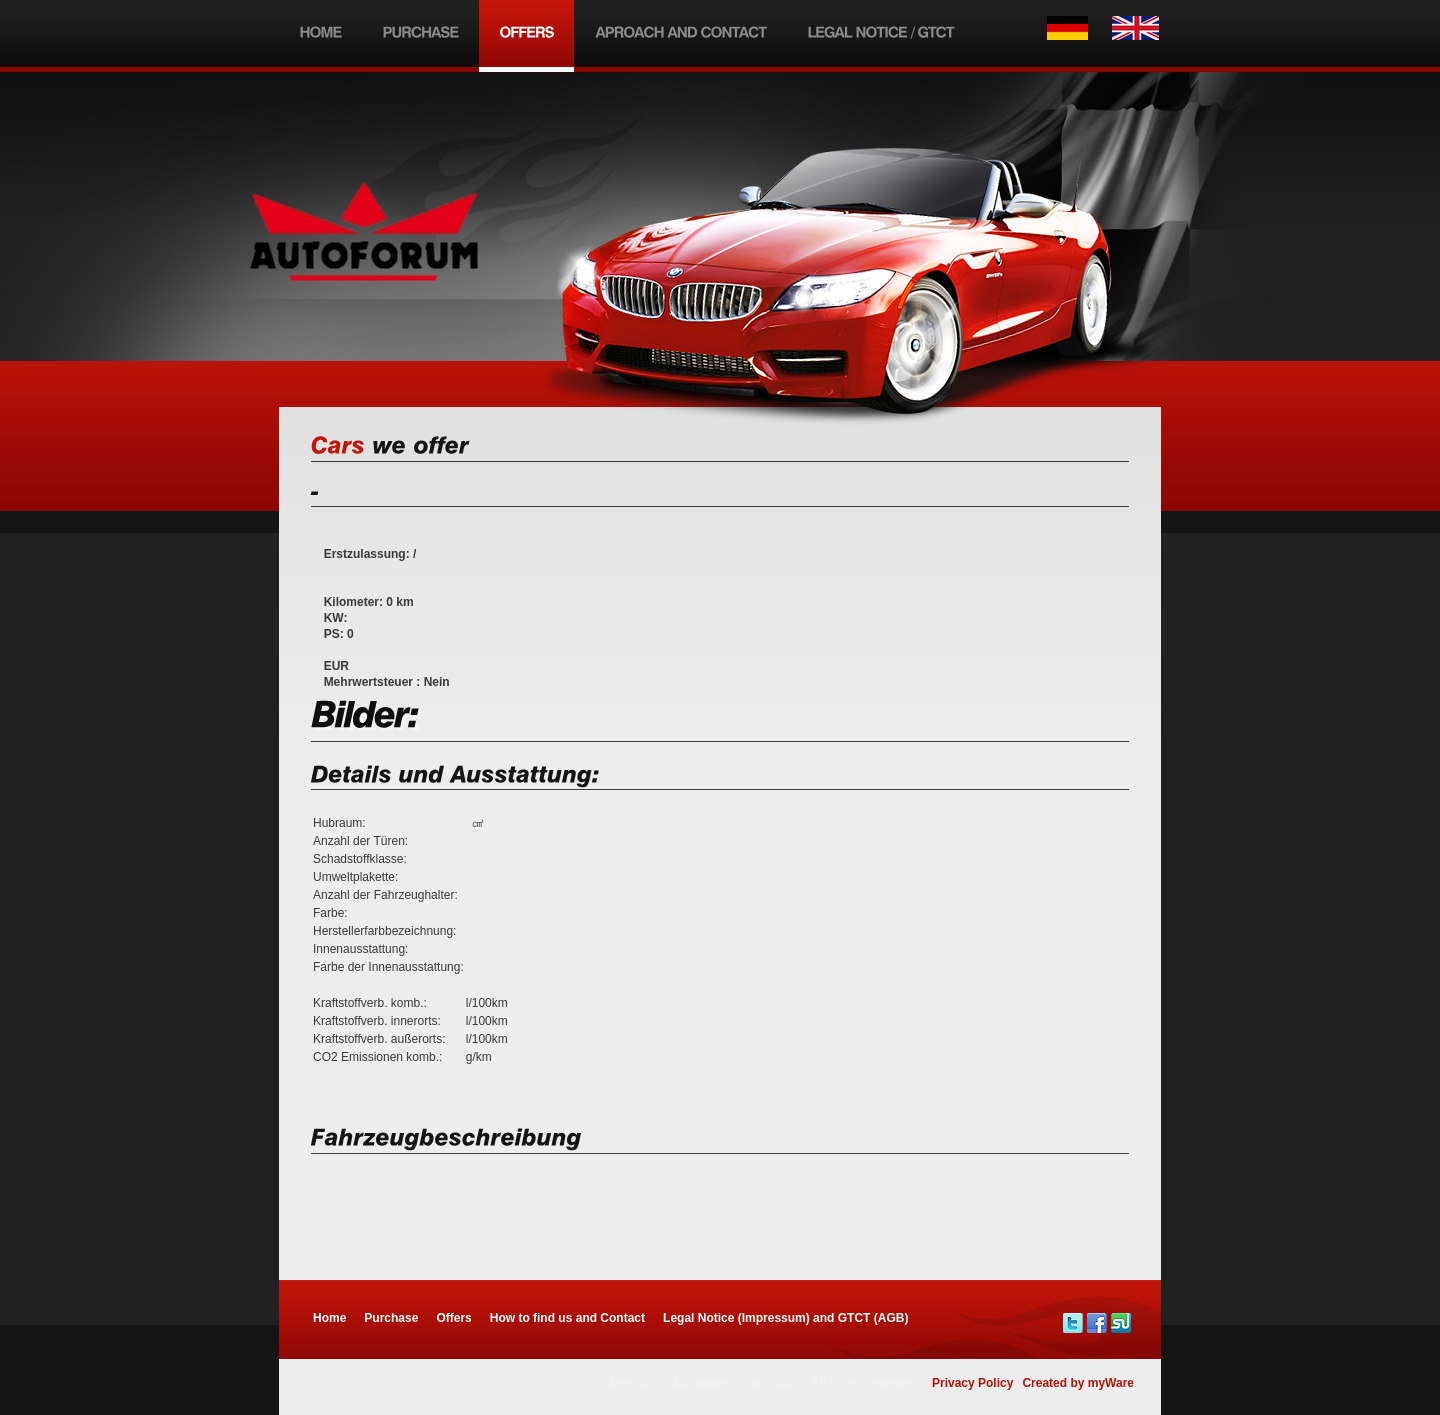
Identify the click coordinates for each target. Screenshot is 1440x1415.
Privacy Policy (972, 1383)
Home (329, 1318)
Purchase (391, 1318)
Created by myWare (1078, 1383)
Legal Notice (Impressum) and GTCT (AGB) (785, 1318)
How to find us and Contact (567, 1318)
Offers (453, 1318)
